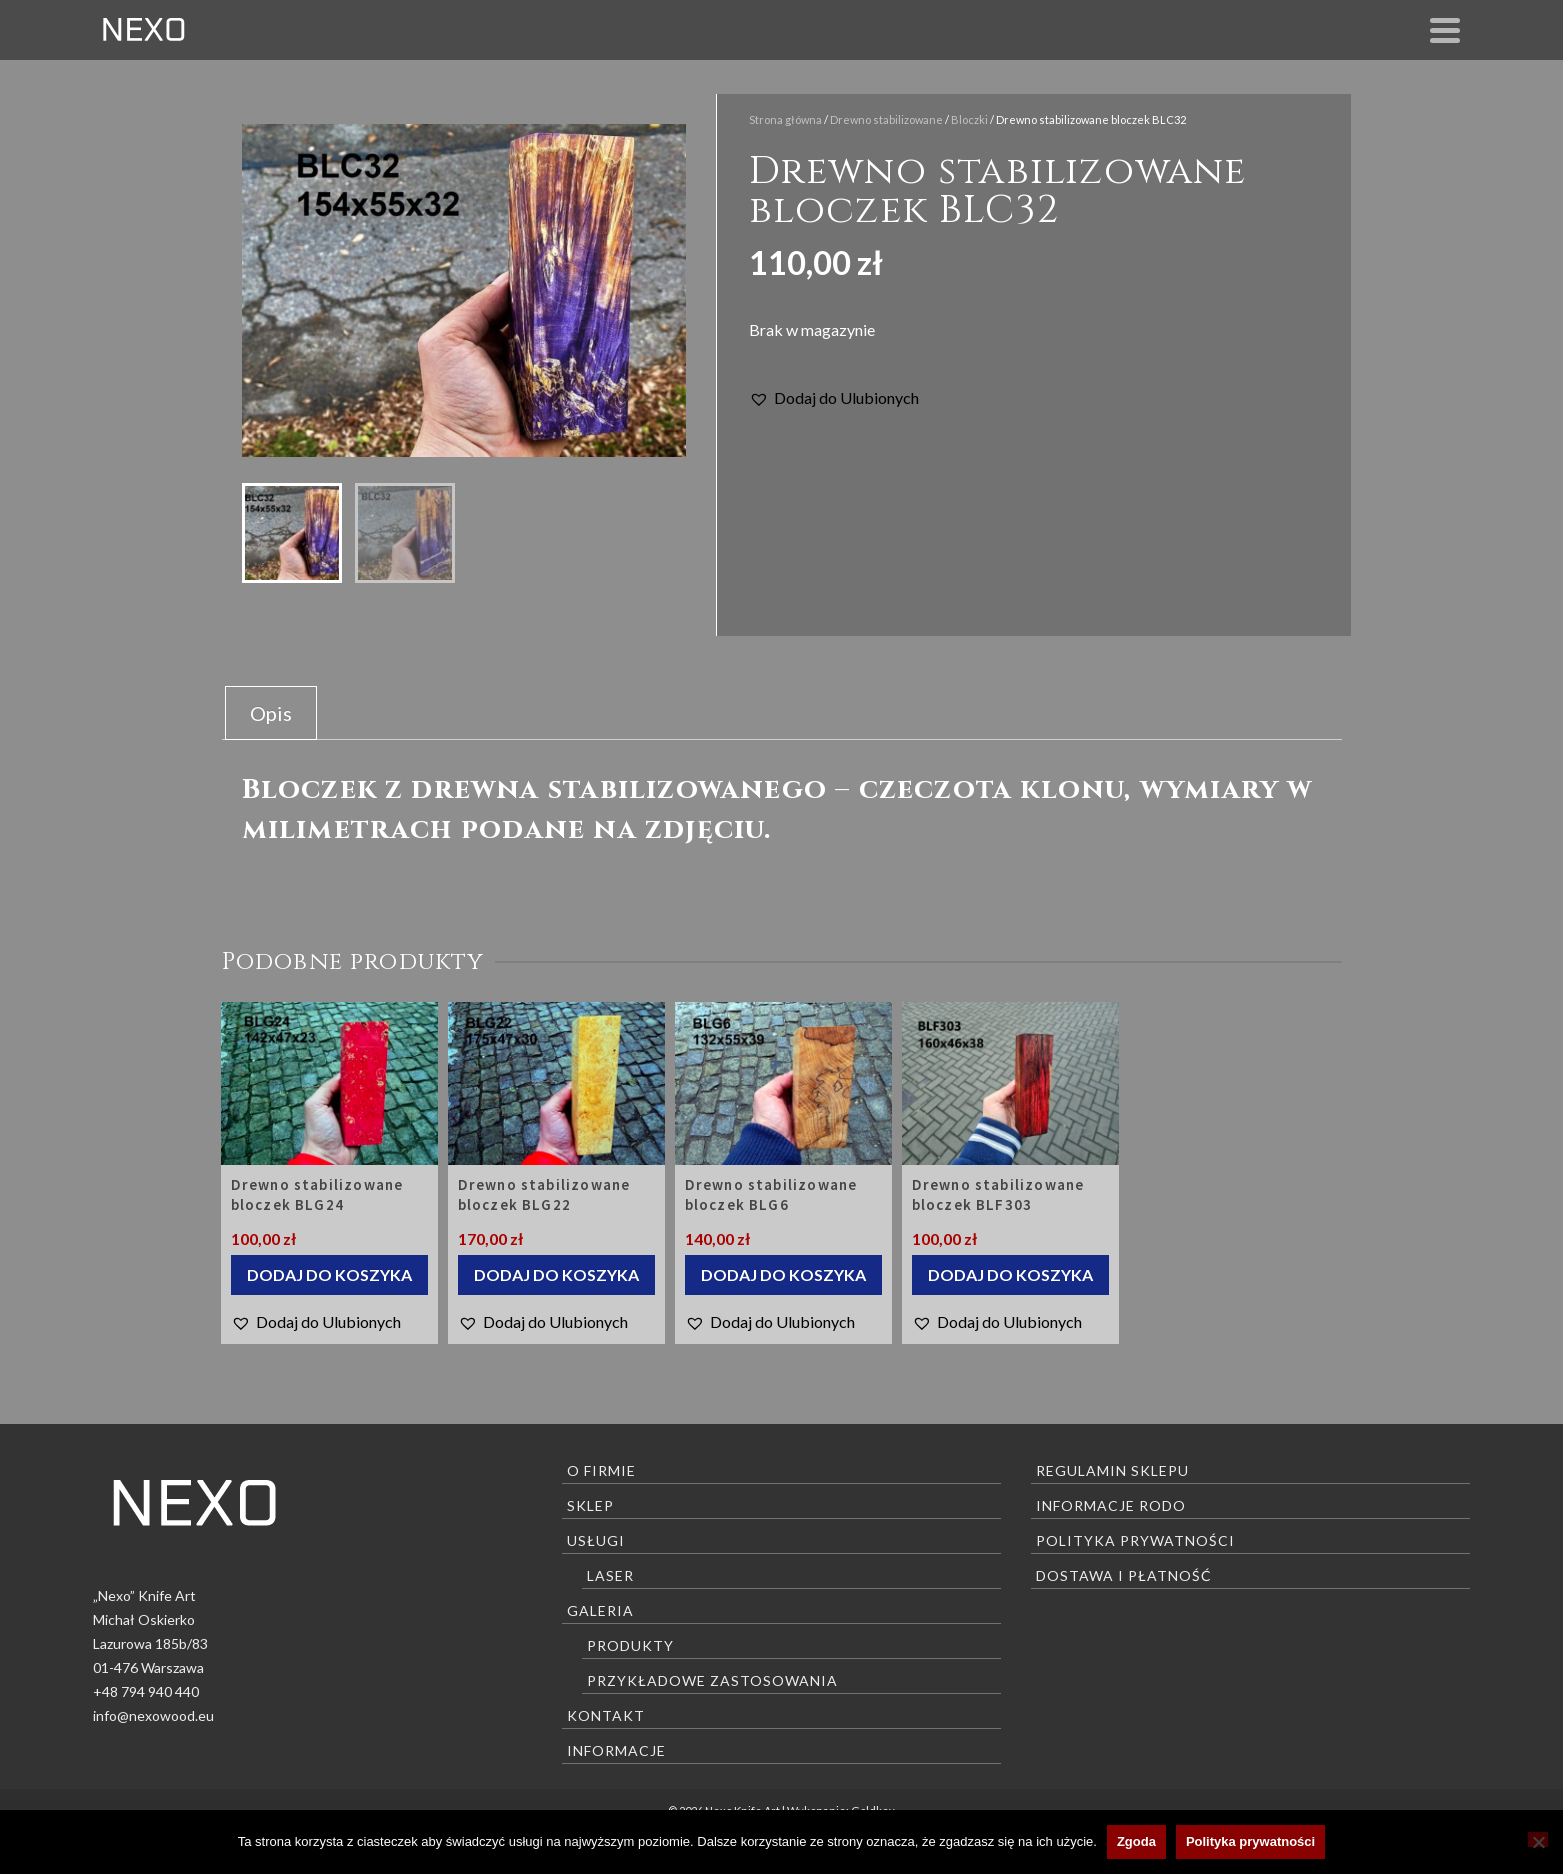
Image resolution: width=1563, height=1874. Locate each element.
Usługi (596, 1540)
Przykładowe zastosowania (712, 1680)
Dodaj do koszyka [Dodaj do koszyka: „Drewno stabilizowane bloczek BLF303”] (1010, 1274)
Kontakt (606, 1715)
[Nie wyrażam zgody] (1538, 1839)
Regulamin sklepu (1112, 1470)
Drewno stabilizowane (886, 119)
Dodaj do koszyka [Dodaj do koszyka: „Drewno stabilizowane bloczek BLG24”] (329, 1274)
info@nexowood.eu (153, 1715)
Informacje (616, 1750)
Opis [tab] (271, 713)
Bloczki (969, 119)
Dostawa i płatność (1124, 1575)
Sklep (590, 1505)
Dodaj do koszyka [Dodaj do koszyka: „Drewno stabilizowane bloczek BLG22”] (556, 1274)
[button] (834, 398)
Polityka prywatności (1135, 1540)
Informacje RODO (1111, 1505)
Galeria (600, 1610)
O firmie (601, 1470)
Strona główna (785, 119)
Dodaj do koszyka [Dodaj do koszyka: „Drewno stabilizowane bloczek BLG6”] (783, 1274)
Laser (610, 1575)
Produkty (630, 1645)
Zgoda (1136, 1841)
